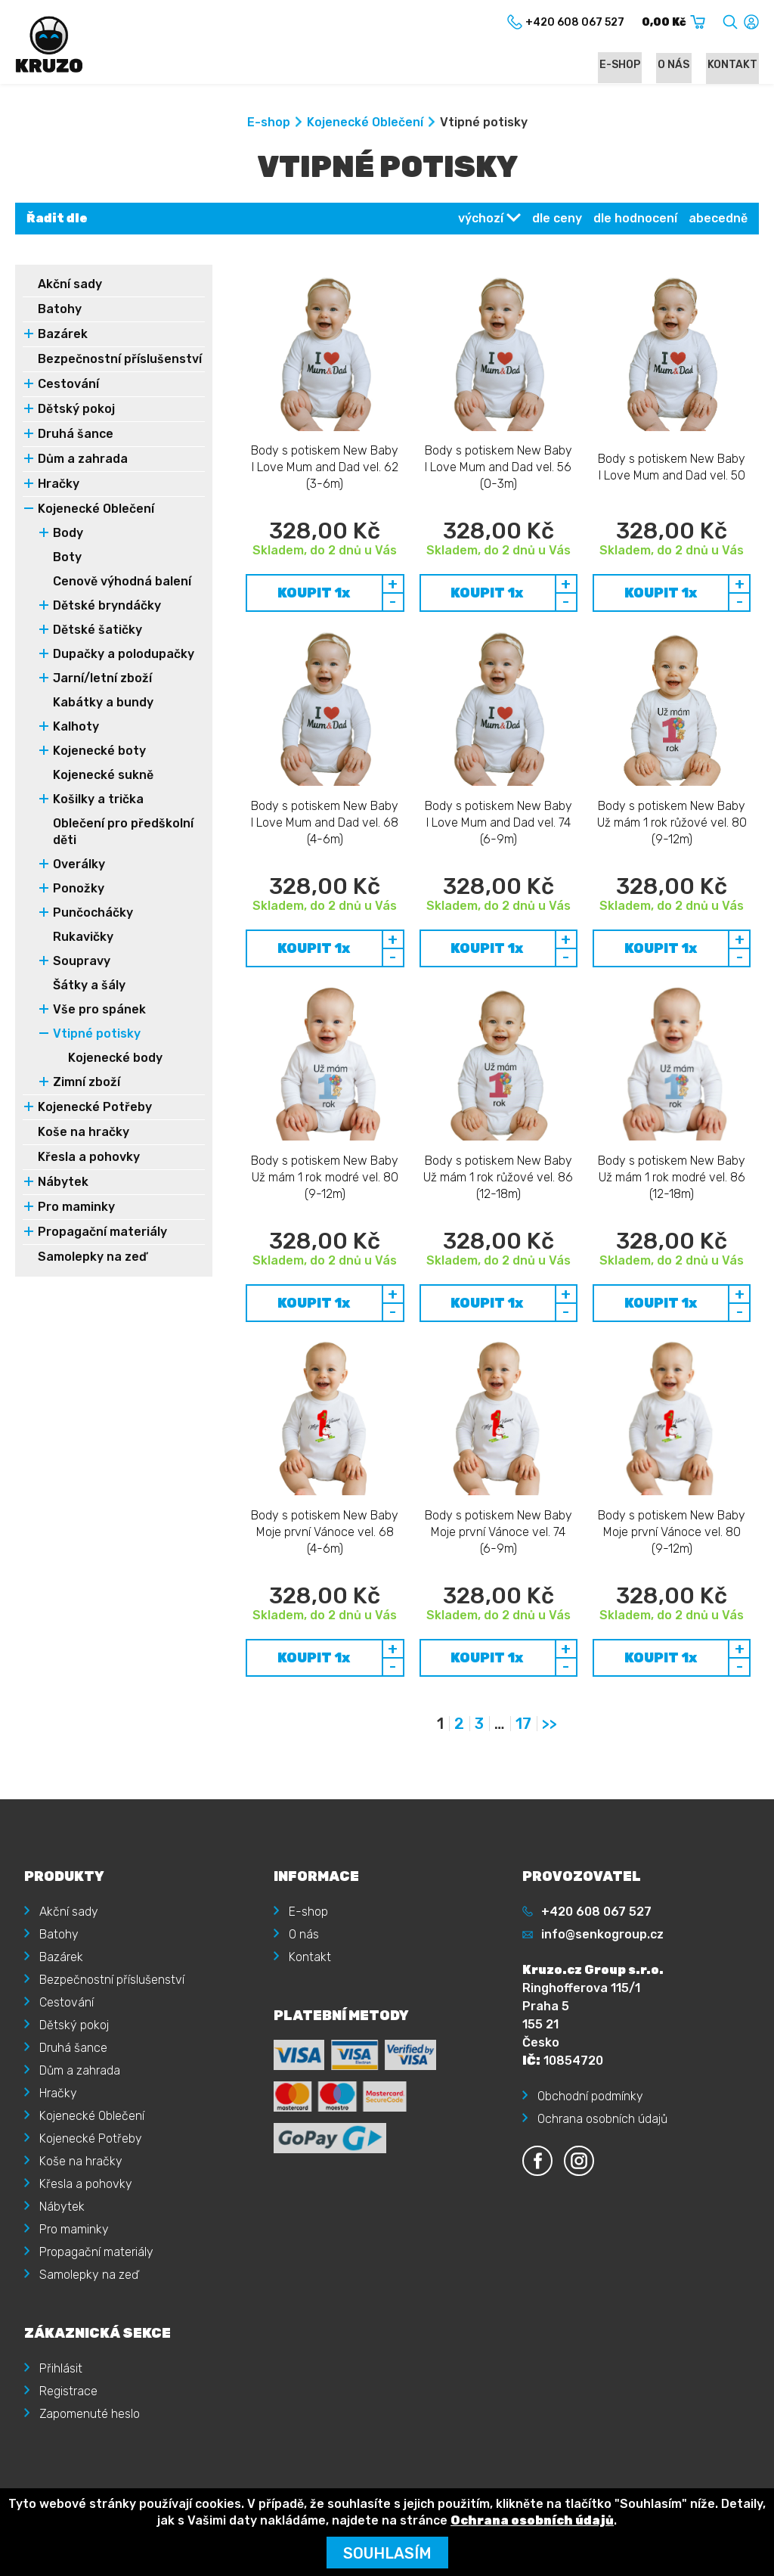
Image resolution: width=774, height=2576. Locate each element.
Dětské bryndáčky (107, 624)
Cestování (68, 403)
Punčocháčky (93, 931)
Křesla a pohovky (89, 1176)
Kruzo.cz (78, 2467)
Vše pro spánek (99, 1028)
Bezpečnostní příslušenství (79, 369)
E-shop (628, 65)
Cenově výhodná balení (122, 600)
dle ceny (557, 220)
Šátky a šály (89, 1004)
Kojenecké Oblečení (365, 124)
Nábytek (63, 1200)
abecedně (718, 220)
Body (68, 552)
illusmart (735, 2467)
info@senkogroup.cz (602, 1888)
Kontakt (734, 65)
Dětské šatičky (97, 648)
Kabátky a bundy (103, 721)
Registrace (68, 2345)
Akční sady (70, 286)
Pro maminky (76, 1225)
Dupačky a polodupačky (123, 673)
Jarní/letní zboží (102, 697)
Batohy (60, 311)
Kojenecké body (115, 1076)
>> (549, 1677)
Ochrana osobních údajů (602, 2072)
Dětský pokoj (76, 428)
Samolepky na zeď (92, 1275)
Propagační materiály (102, 1250)
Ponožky (78, 907)
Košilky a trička (98, 818)
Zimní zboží (86, 1101)
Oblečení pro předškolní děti (123, 850)
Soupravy (81, 980)
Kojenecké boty (99, 769)
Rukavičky (83, 955)
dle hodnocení (635, 220)
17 (523, 1677)
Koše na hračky (83, 1151)
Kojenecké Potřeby (95, 1126)
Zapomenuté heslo (89, 2367)
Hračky (58, 502)
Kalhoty (76, 745)
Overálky (79, 883)
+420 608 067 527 (596, 1865)
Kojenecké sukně (103, 794)
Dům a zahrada (83, 477)
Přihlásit (60, 2322)
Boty (67, 576)
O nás (679, 65)
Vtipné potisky (97, 1052)
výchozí (480, 220)
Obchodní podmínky (590, 2050)
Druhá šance (75, 452)
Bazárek (63, 336)
